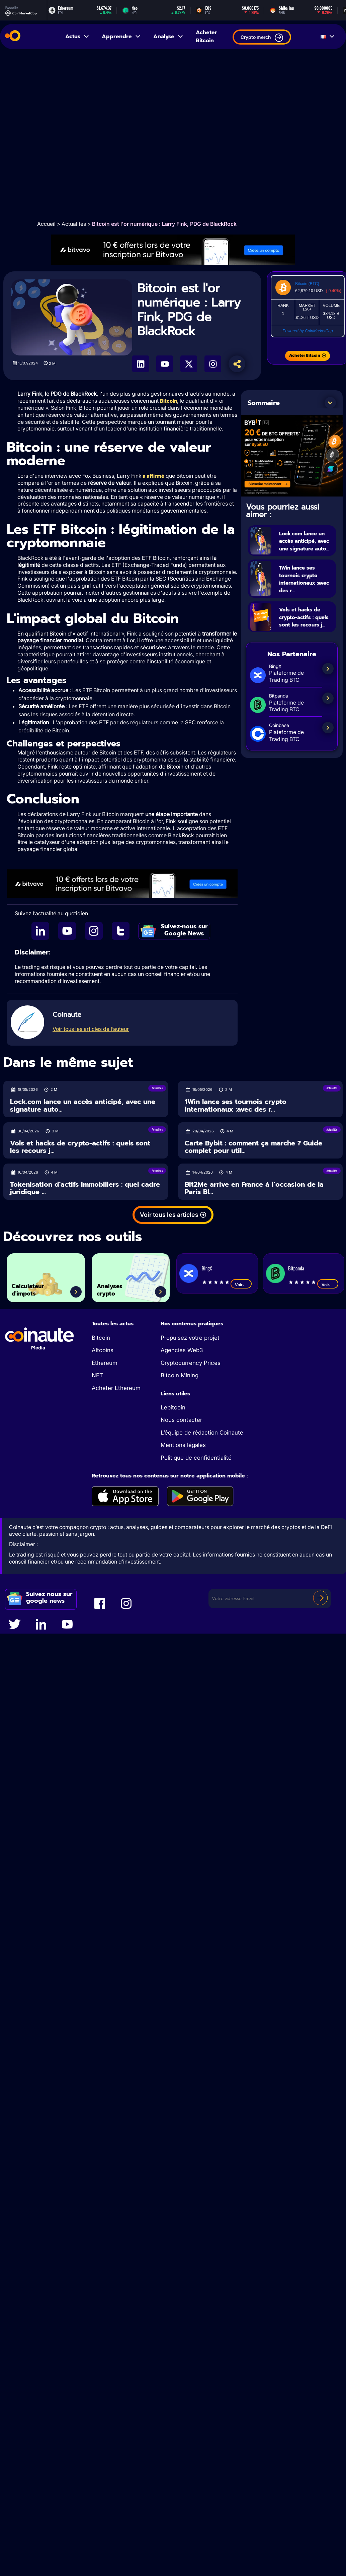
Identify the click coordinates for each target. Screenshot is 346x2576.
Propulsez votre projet (190, 1338)
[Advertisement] (78, 134)
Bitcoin (168, 401)
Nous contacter (181, 1420)
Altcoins (102, 1350)
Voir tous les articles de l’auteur (91, 1029)
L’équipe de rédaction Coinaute (202, 1433)
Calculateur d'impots (35, 1287)
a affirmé (153, 476)
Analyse (168, 36)
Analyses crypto (116, 1287)
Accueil (46, 223)
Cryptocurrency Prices (191, 1363)
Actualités (74, 223)
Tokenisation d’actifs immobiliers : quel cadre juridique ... (85, 1188)
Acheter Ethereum (116, 1388)
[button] (330, 402)
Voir (241, 1285)
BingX (206, 1268)
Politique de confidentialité (196, 1458)
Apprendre (121, 36)
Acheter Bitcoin (206, 36)
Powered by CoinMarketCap (307, 331)
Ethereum (104, 1363)
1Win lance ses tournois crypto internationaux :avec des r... (235, 1106)
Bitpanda (296, 1268)
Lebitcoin (173, 1408)
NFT (97, 1376)
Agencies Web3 (182, 1350)
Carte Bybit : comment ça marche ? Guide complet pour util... (253, 1147)
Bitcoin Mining (179, 1376)
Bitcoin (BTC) (307, 283)
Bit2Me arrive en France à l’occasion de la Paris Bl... (254, 1188)
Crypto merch (262, 38)
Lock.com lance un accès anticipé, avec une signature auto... (304, 548)
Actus (77, 36)
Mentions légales (183, 1445)
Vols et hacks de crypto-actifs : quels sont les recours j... (305, 636)
